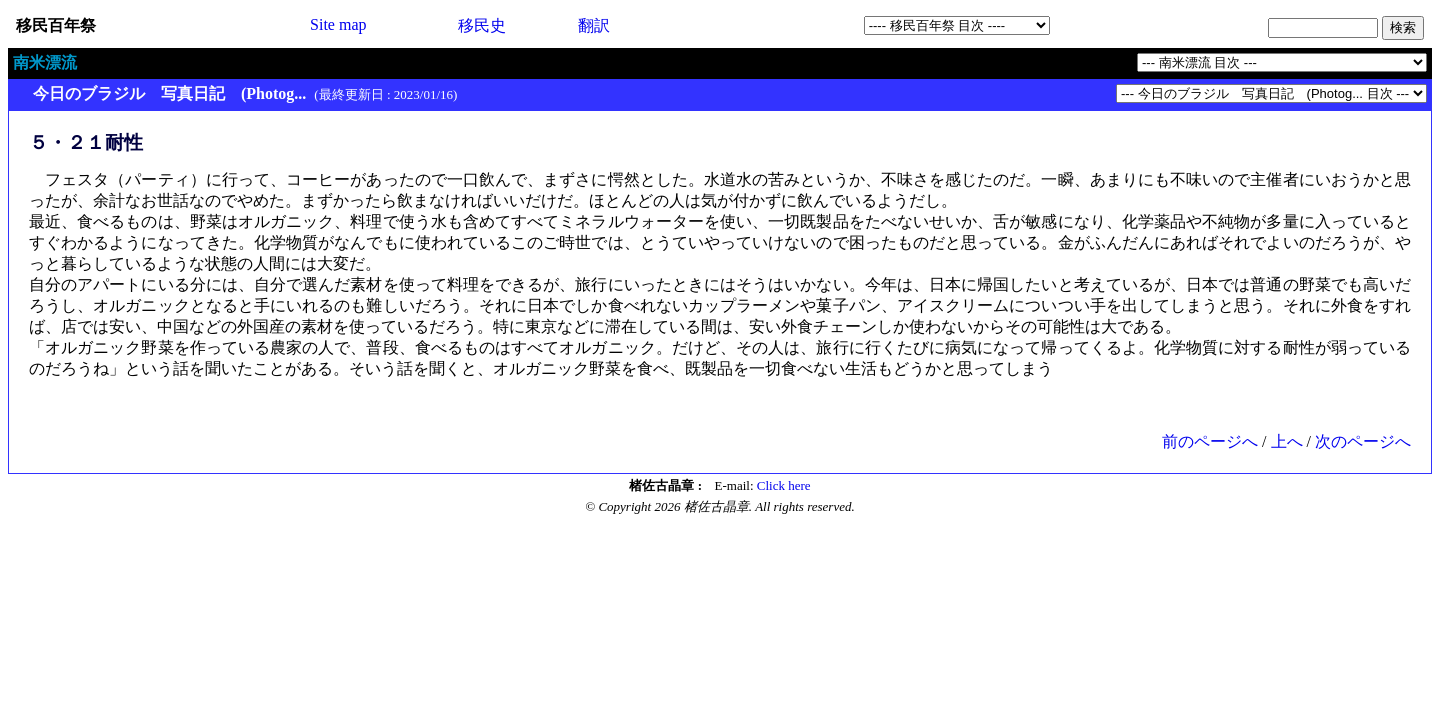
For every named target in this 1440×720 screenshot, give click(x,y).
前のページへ (1210, 441)
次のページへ (1363, 441)
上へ (1287, 441)
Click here (784, 485)
